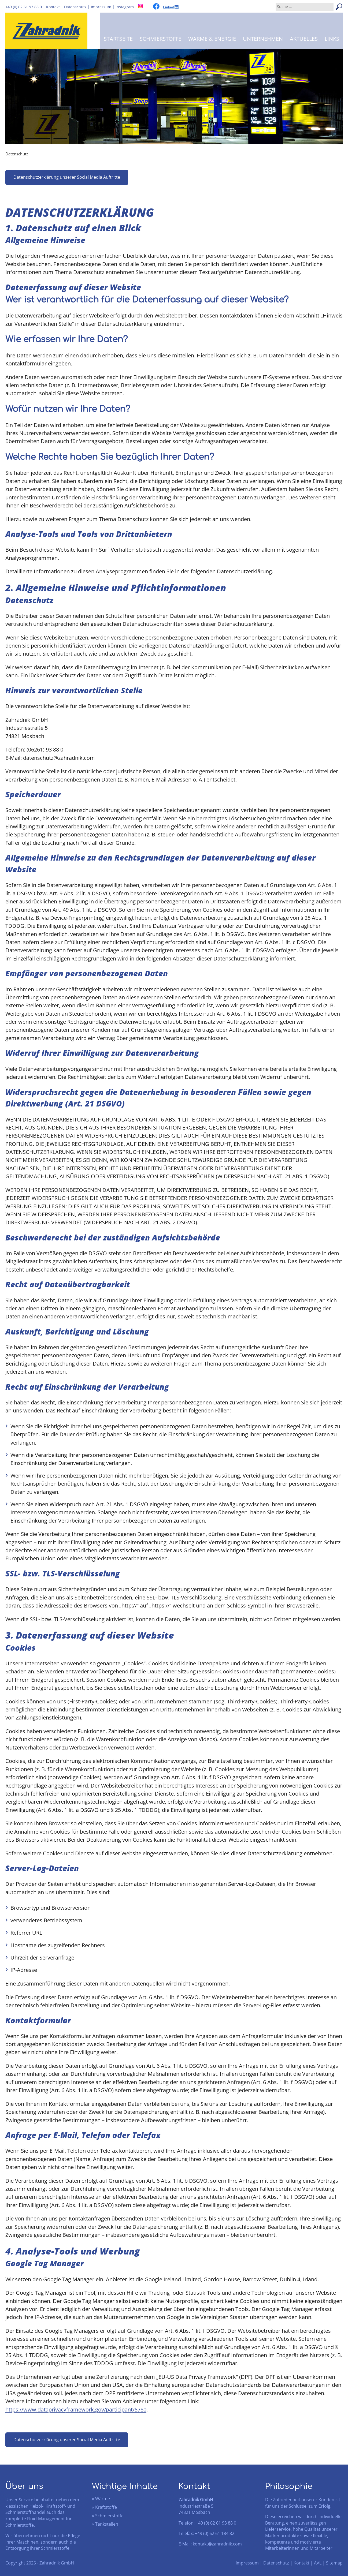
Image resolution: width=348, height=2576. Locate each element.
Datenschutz (75, 7)
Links (332, 38)
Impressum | (103, 7)
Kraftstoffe (106, 2507)
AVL (317, 2563)
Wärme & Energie (212, 38)
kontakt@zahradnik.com (217, 2544)
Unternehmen (263, 38)
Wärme (102, 2499)
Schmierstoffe (160, 38)
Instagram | (127, 7)
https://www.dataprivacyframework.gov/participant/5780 (75, 2409)
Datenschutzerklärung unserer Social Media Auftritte (66, 177)
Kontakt (53, 7)
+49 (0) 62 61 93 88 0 (23, 7)
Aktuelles (304, 38)
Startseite (118, 38)
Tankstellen (106, 2524)
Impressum (247, 2563)
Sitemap (334, 2563)
